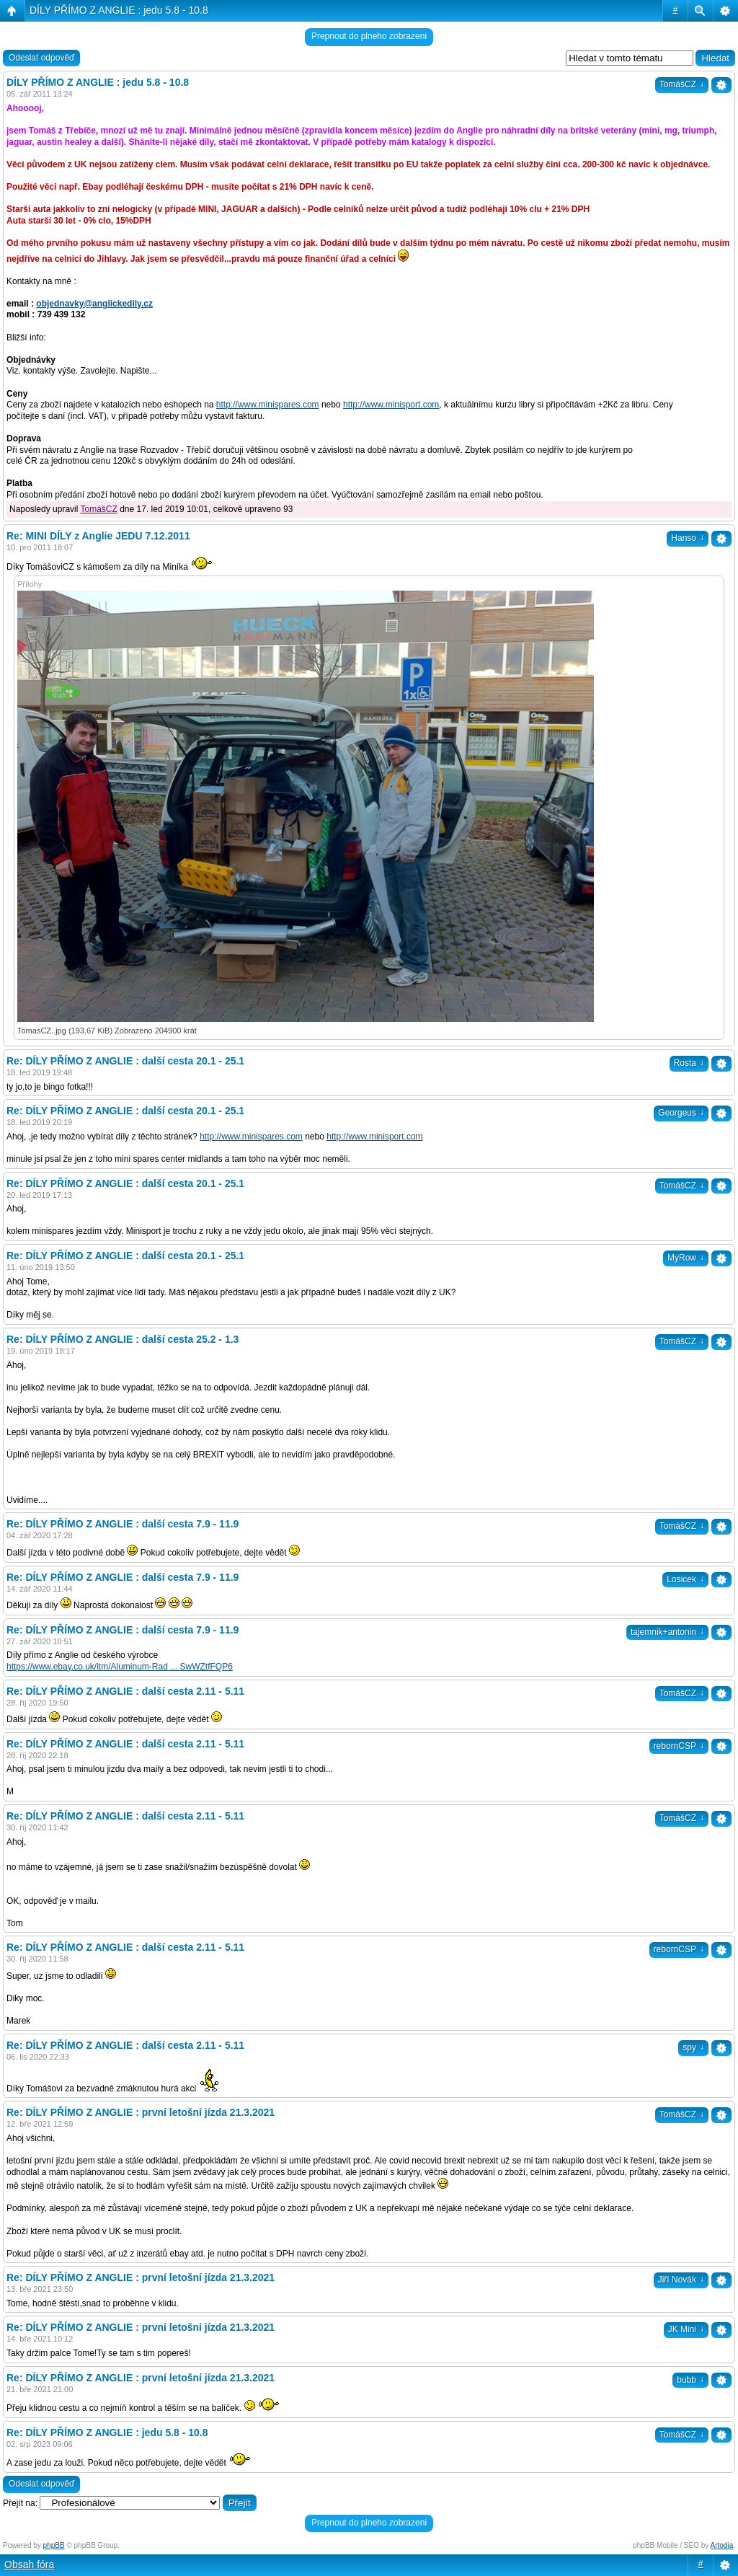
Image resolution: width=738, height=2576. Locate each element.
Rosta (689, 1063)
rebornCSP (679, 1746)
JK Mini (686, 2329)
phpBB (54, 2545)
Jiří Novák (681, 2280)
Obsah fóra (29, 2564)
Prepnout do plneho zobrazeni (369, 36)
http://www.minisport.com (391, 405)
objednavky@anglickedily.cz (94, 304)
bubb (690, 2380)
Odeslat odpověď (41, 58)
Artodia (722, 2545)
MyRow (685, 1258)
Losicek (685, 1579)
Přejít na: (20, 2503)
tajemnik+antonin (667, 1632)
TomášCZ (681, 84)
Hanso (687, 538)
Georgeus (681, 1113)
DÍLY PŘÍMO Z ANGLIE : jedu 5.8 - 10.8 (119, 10)
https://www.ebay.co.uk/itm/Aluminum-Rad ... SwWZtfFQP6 (119, 1667)
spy (693, 2047)
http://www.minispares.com (267, 405)
